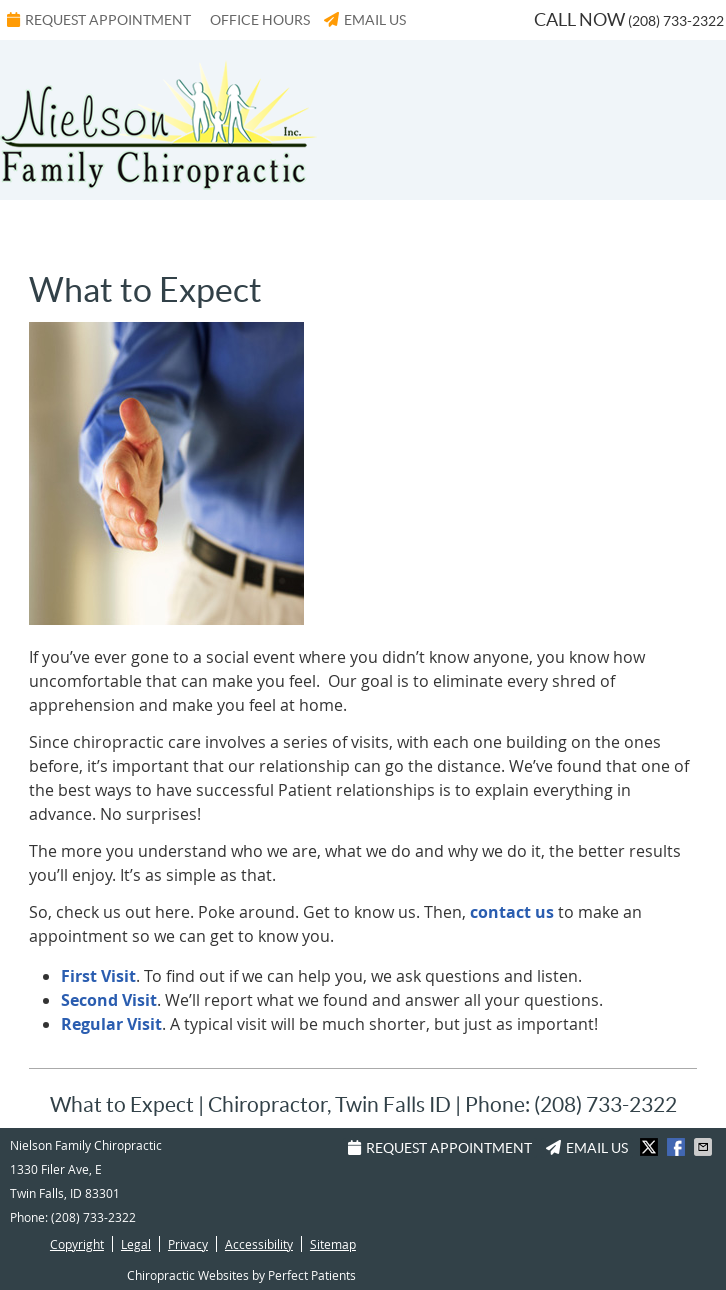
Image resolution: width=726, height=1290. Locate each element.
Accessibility (259, 1244)
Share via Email (705, 1147)
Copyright (77, 1244)
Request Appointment (99, 20)
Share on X (651, 1147)
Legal (136, 1244)
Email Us (365, 20)
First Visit (98, 976)
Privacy (188, 1244)
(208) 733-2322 (676, 21)
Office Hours (260, 20)
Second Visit (109, 1000)
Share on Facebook (678, 1147)
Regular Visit (111, 1024)
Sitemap (333, 1244)
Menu (48, 229)
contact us (514, 912)
